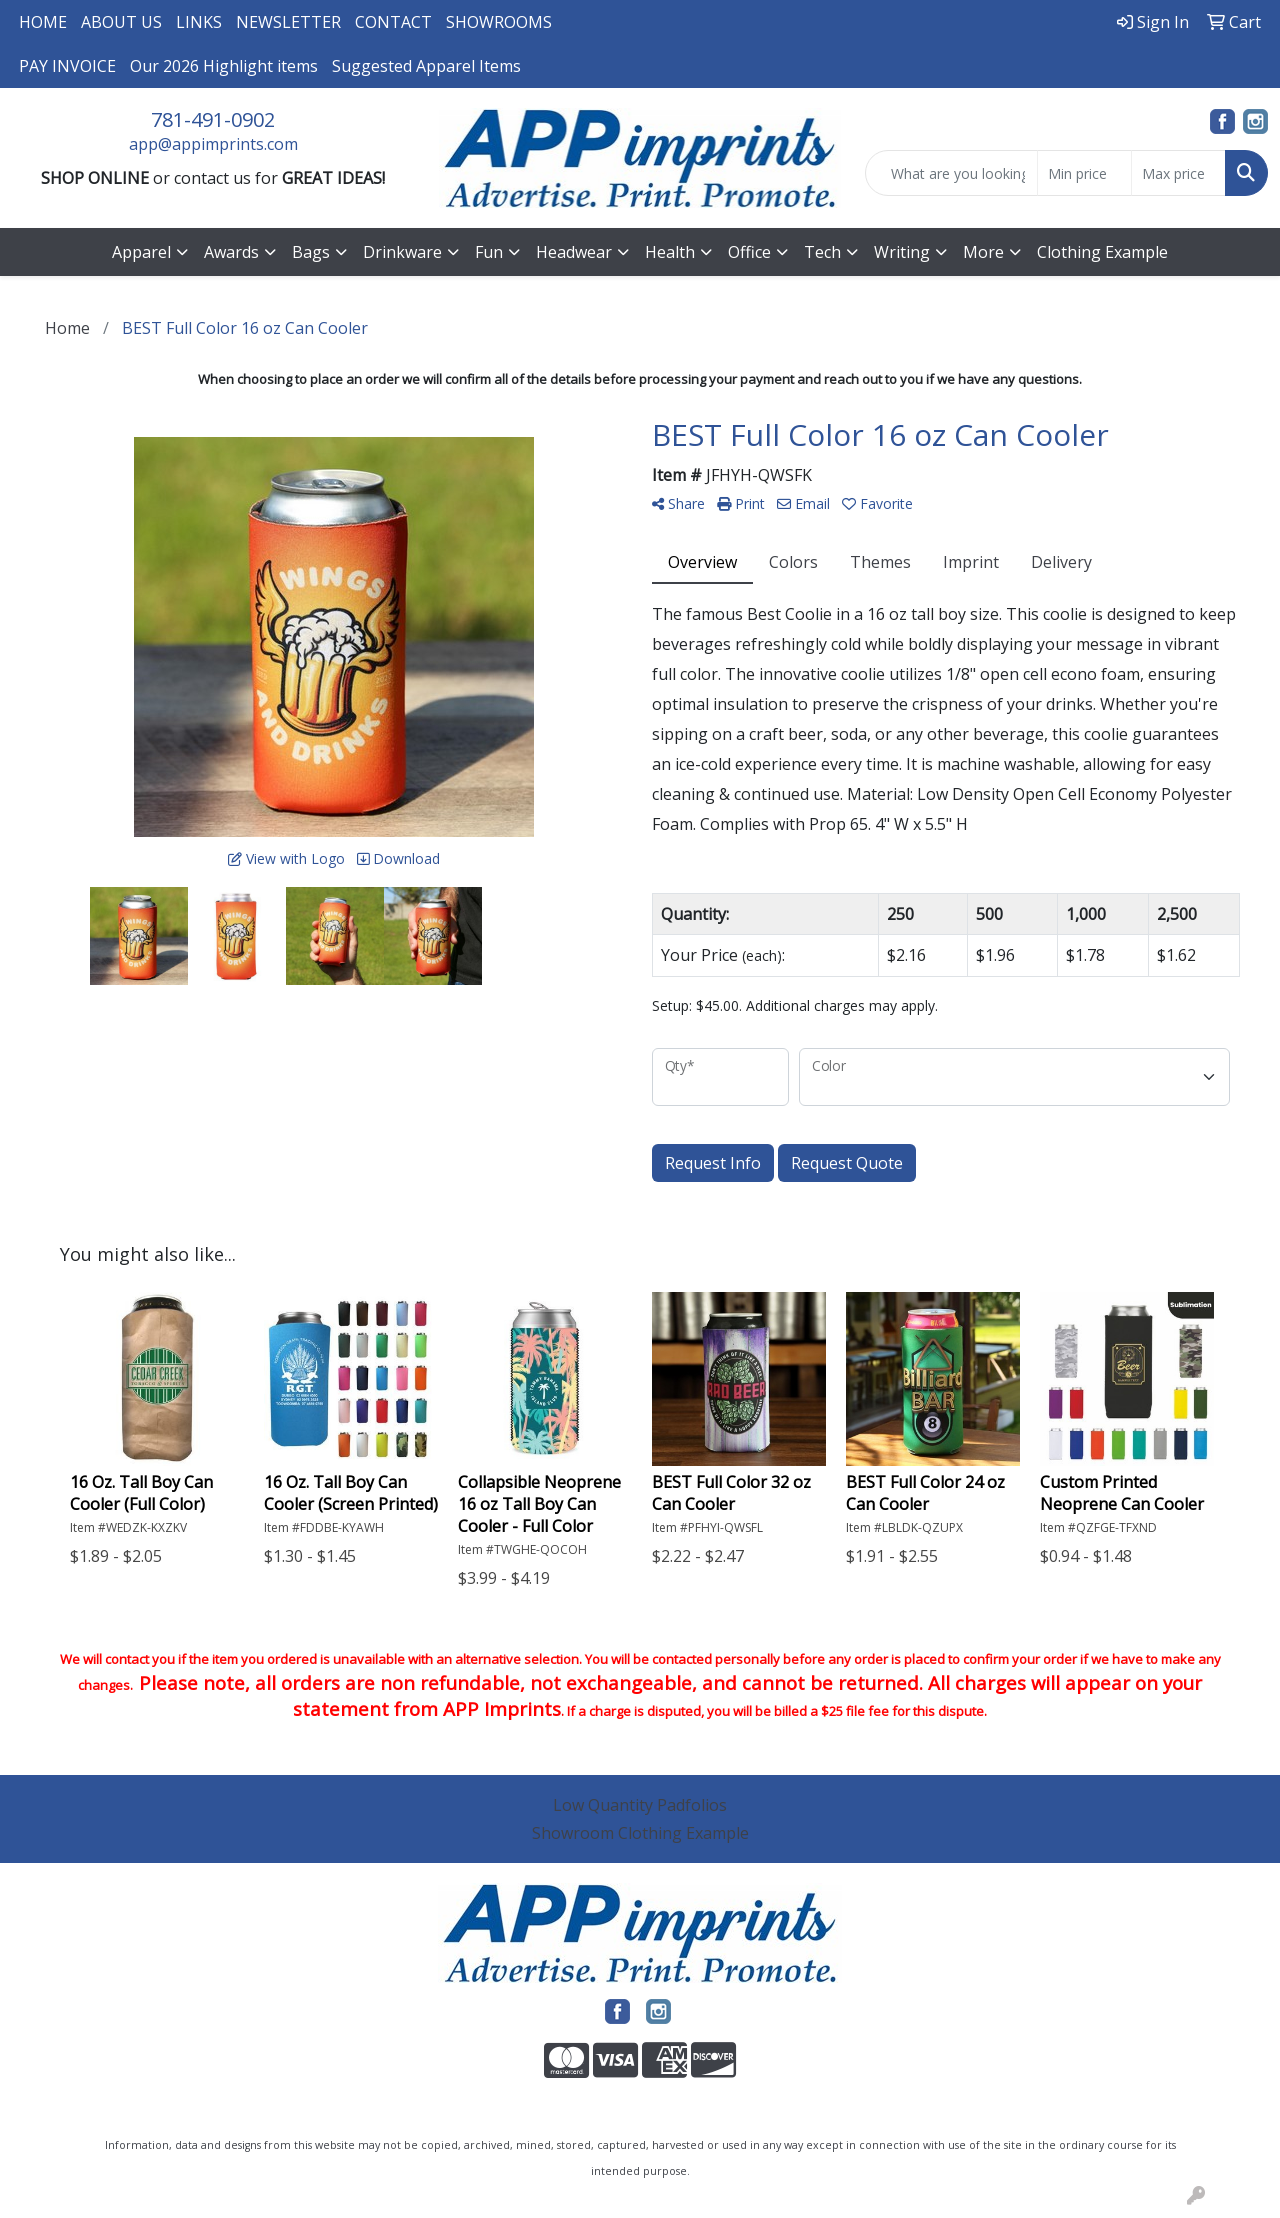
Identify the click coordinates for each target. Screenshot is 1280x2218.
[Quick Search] (951, 173)
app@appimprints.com (213, 144)
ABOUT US (121, 22)
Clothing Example (1102, 252)
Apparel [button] (141, 252)
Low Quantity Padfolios (640, 1805)
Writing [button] (902, 252)
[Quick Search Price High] (1178, 173)
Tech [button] (822, 252)
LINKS (199, 22)
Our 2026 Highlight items (224, 66)
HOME (43, 22)
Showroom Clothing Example (640, 1833)
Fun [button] (489, 252)
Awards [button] (231, 252)
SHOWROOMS (499, 22)
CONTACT (393, 22)
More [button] (983, 252)
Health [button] (670, 252)
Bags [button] (311, 252)
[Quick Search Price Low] (1084, 173)
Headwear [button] (574, 252)
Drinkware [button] (402, 252)
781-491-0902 (213, 119)
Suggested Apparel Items (426, 66)
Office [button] (749, 252)
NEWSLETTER (288, 22)
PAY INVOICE (67, 66)
